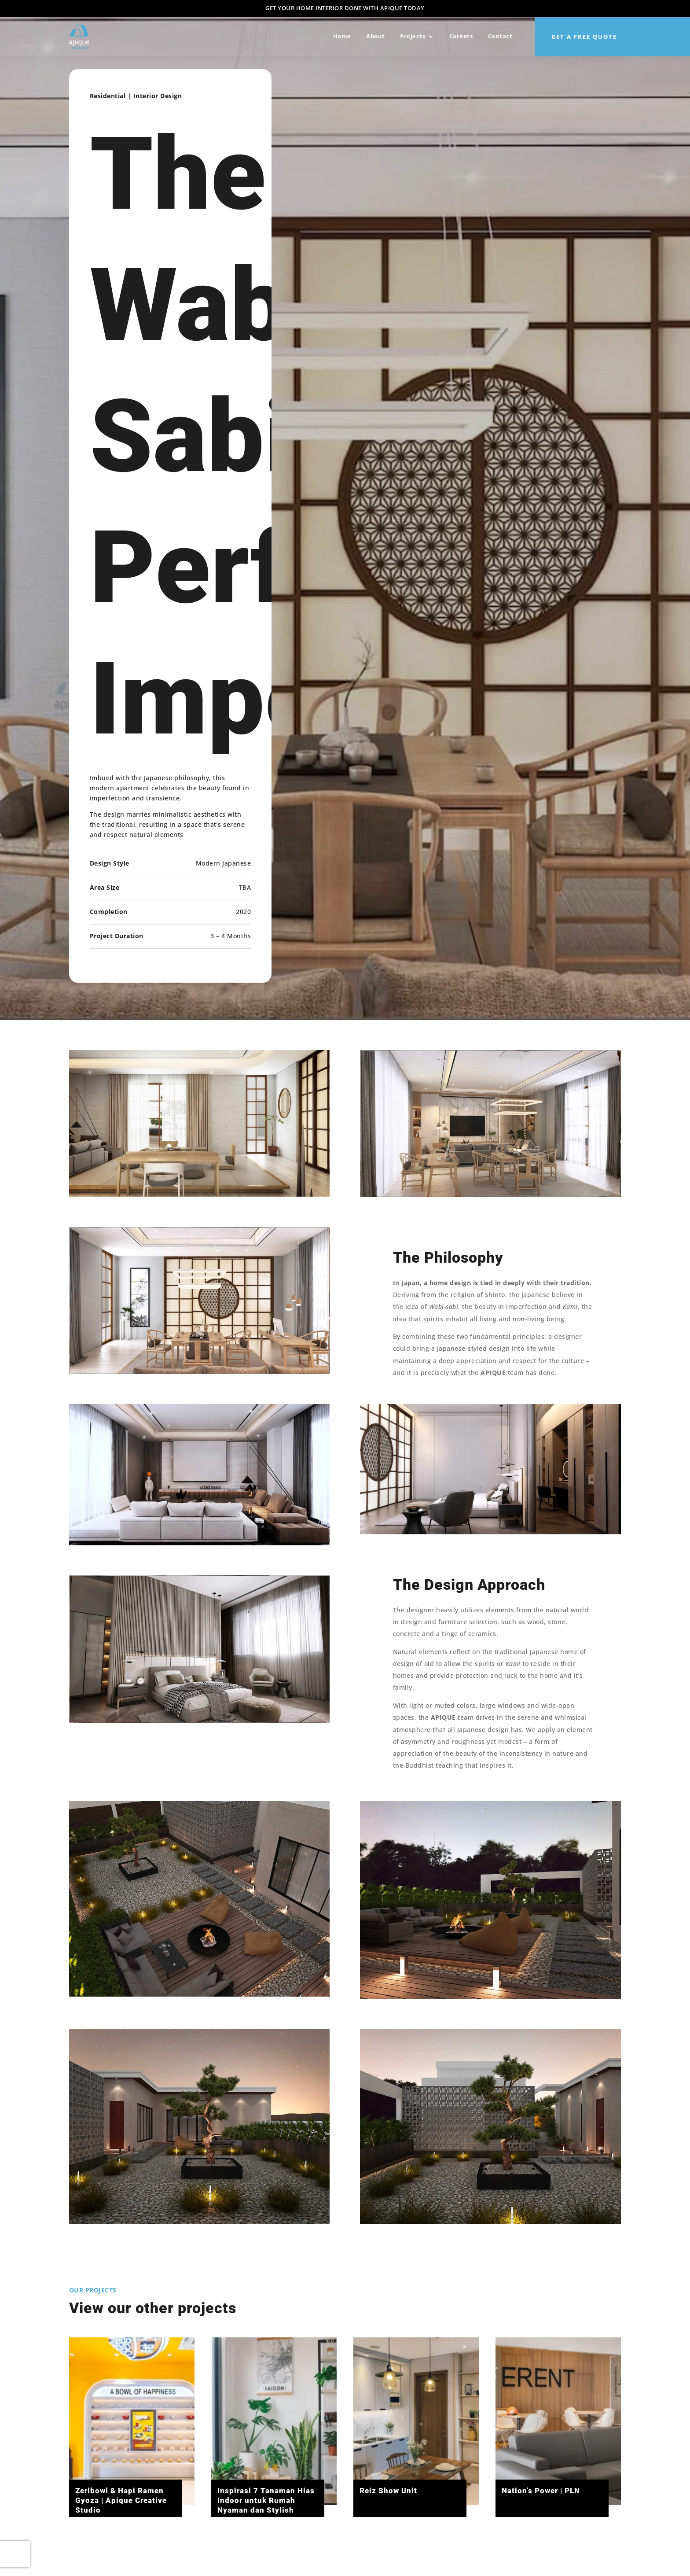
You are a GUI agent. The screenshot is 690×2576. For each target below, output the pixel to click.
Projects (412, 36)
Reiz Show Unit (388, 2490)
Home (342, 36)
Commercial (95, 2319)
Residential (106, 2319)
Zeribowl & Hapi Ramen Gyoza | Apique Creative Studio (120, 2500)
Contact (500, 36)
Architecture (84, 2319)
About (375, 36)
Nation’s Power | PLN (540, 2490)
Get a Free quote (584, 37)
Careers (461, 36)
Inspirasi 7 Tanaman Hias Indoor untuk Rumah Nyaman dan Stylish (265, 2500)
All (74, 2319)
